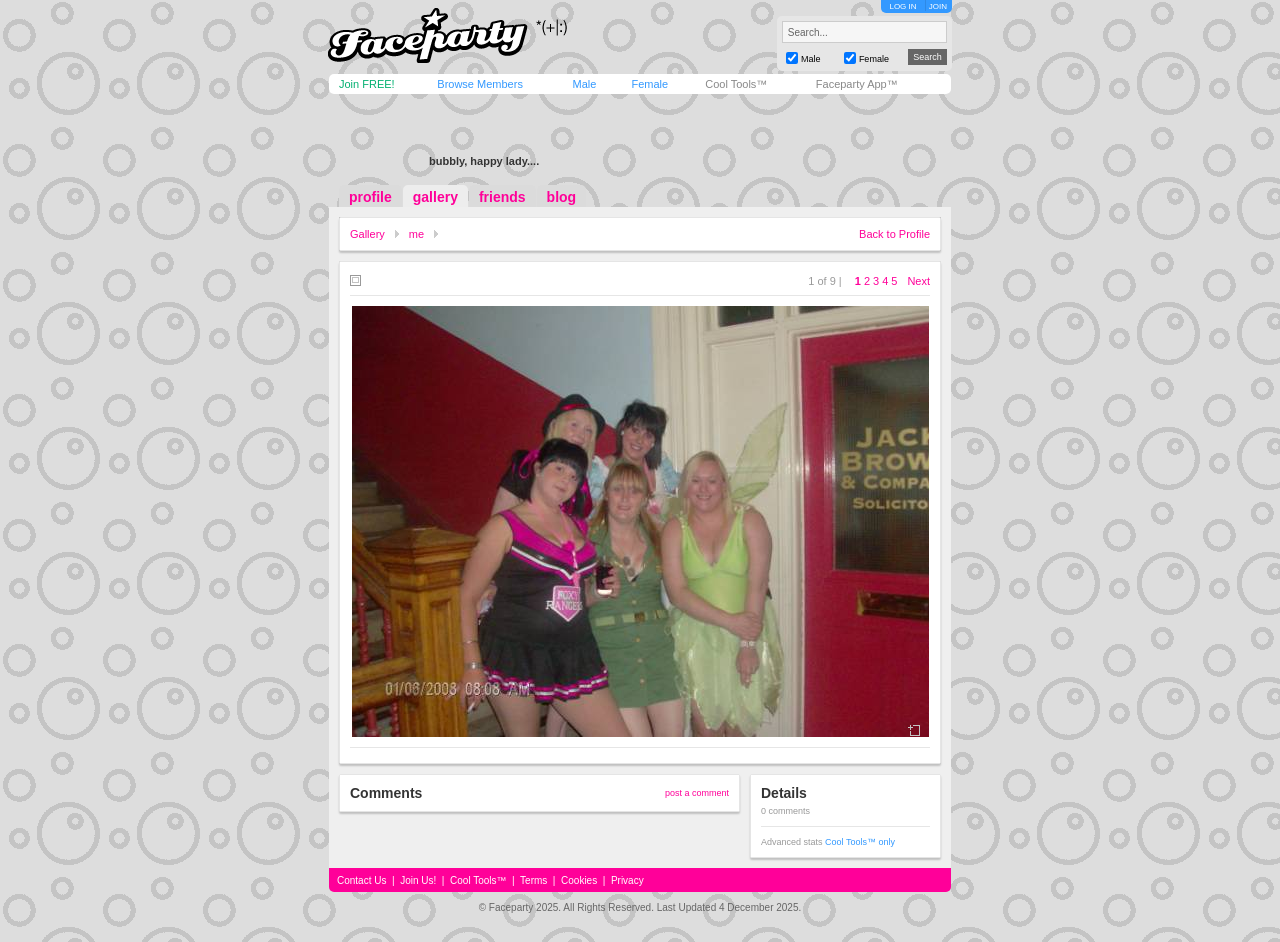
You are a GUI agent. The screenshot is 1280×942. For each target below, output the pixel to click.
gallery (435, 197)
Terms (533, 880)
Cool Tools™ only (860, 842)
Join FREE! (367, 84)
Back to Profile (894, 234)
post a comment (697, 793)
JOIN (938, 6)
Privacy (627, 880)
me (416, 234)
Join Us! (418, 880)
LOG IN (902, 6)
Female (649, 84)
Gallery (367, 234)
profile (370, 197)
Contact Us (361, 880)
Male (584, 84)
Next (918, 281)
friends (502, 197)
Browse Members (480, 84)
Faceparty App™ (857, 84)
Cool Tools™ (736, 84)
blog (562, 197)
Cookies (579, 880)
